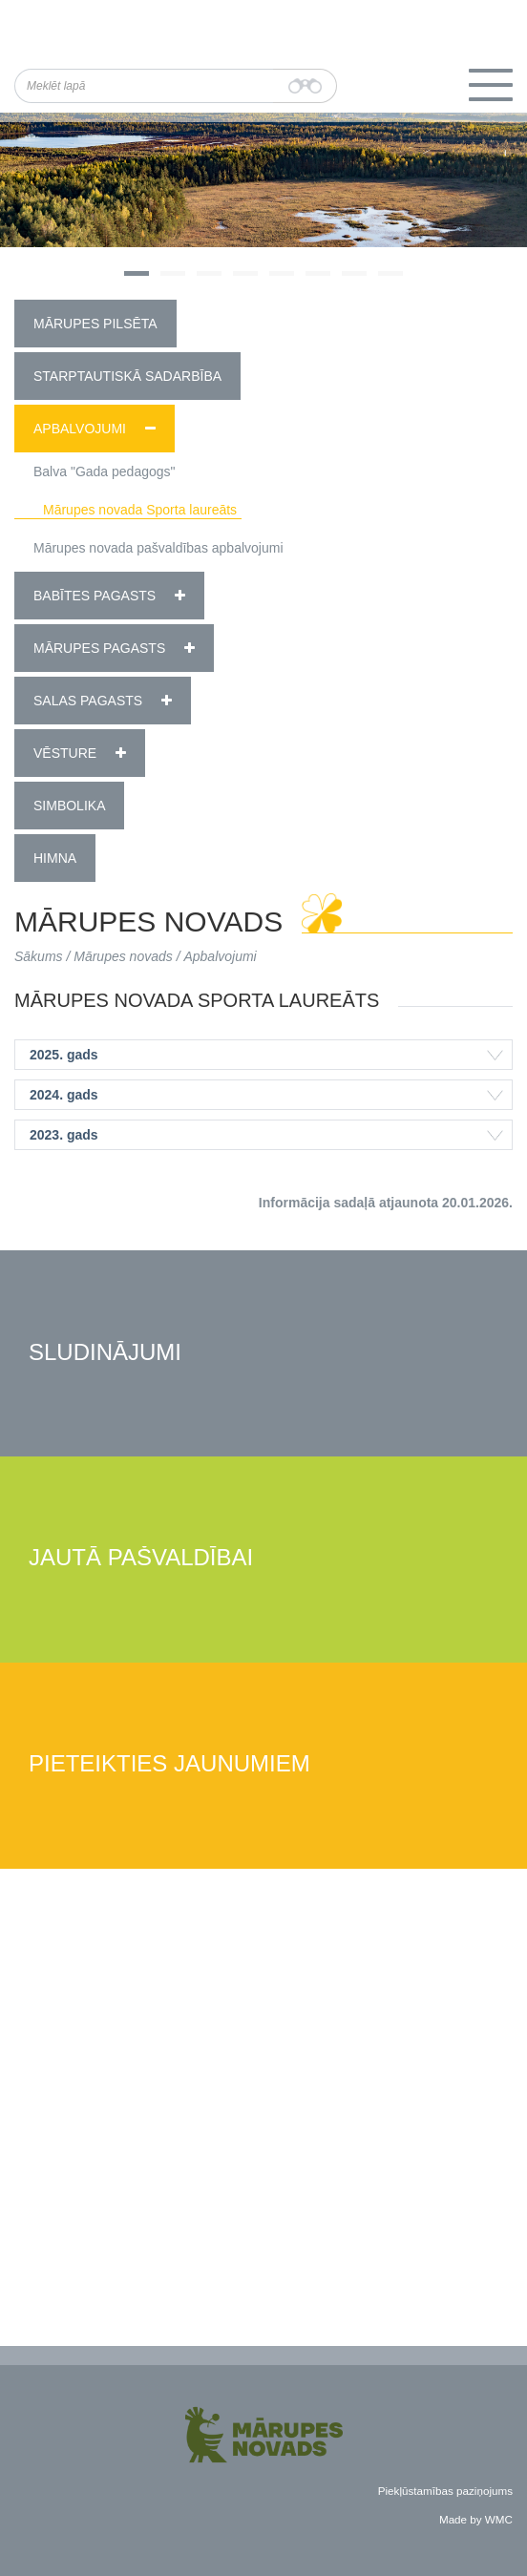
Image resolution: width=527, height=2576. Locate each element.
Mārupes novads (123, 956)
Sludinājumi (105, 1353)
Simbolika (69, 805)
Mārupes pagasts (99, 648)
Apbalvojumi (79, 428)
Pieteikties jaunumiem (169, 1764)
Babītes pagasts (94, 595)
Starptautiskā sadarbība (127, 376)
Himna (54, 858)
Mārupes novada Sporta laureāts (140, 509)
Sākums (38, 956)
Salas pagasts (87, 700)
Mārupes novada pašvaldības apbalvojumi (158, 547)
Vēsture (64, 753)
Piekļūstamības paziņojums (445, 2490)
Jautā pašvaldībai (141, 1558)
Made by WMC (476, 2519)
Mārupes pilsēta (95, 323)
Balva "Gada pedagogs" (104, 471)
